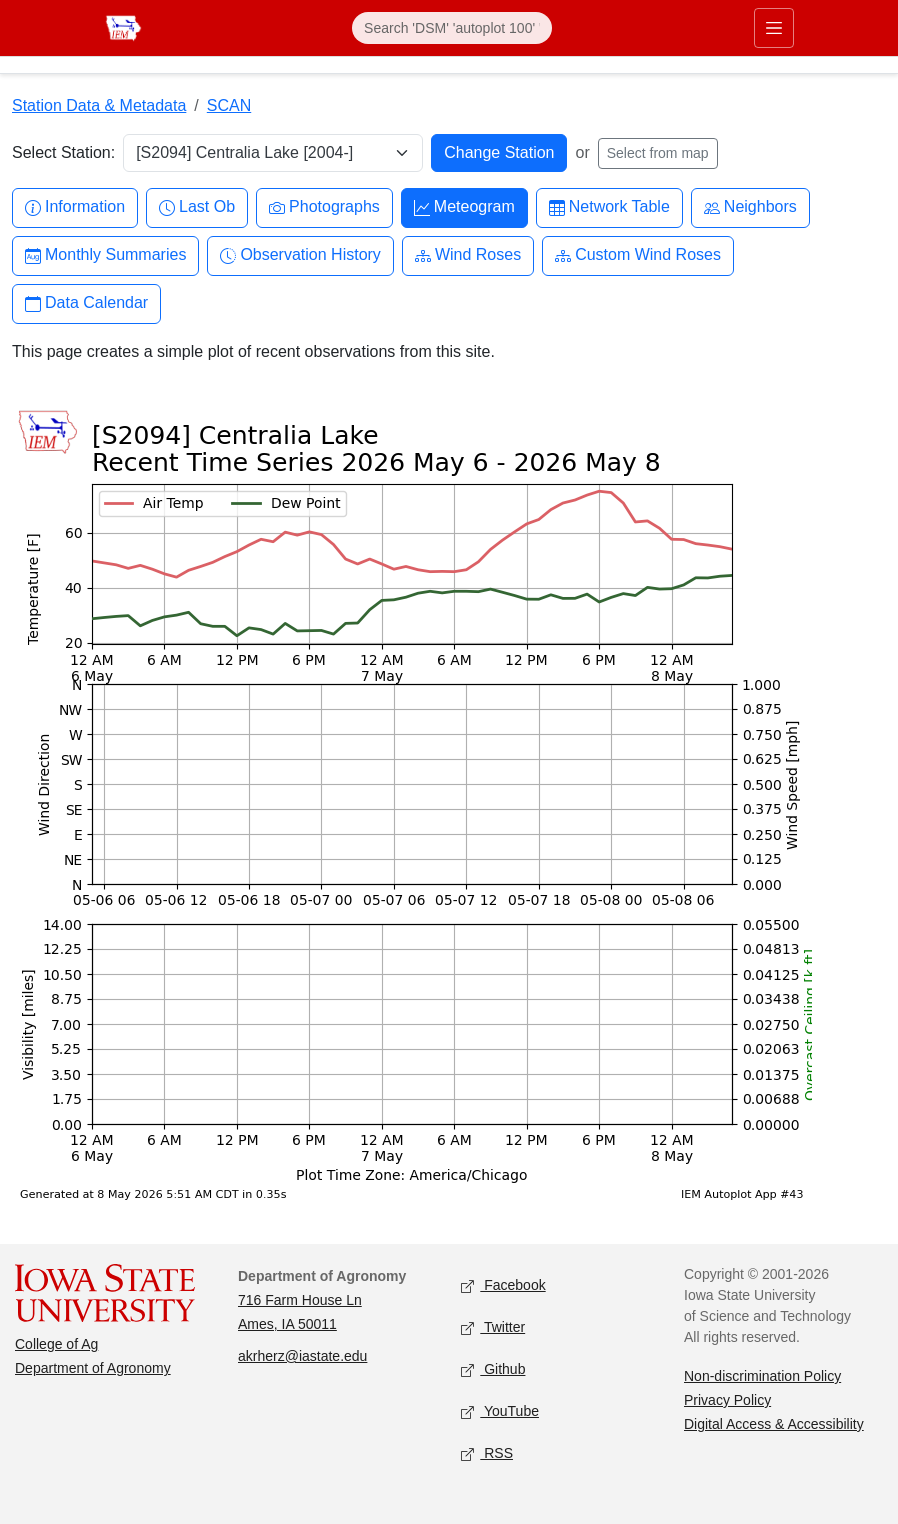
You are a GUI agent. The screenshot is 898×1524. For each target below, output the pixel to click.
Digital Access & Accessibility (774, 1424)
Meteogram (464, 207)
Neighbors (750, 207)
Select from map (658, 153)
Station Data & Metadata (99, 105)
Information (75, 207)
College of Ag (56, 1344)
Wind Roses (468, 255)
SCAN (229, 105)
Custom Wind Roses (638, 255)
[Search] (452, 28)
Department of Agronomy (93, 1368)
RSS (487, 1454)
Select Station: (63, 152)
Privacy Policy (727, 1400)
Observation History (300, 255)
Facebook (503, 1286)
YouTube (500, 1412)
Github (493, 1370)
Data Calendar (86, 303)
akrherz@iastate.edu (302, 1356)
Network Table (609, 207)
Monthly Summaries (105, 255)
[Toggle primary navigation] (774, 28)
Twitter (493, 1328)
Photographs (324, 207)
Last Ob (197, 207)
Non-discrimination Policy (762, 1376)
